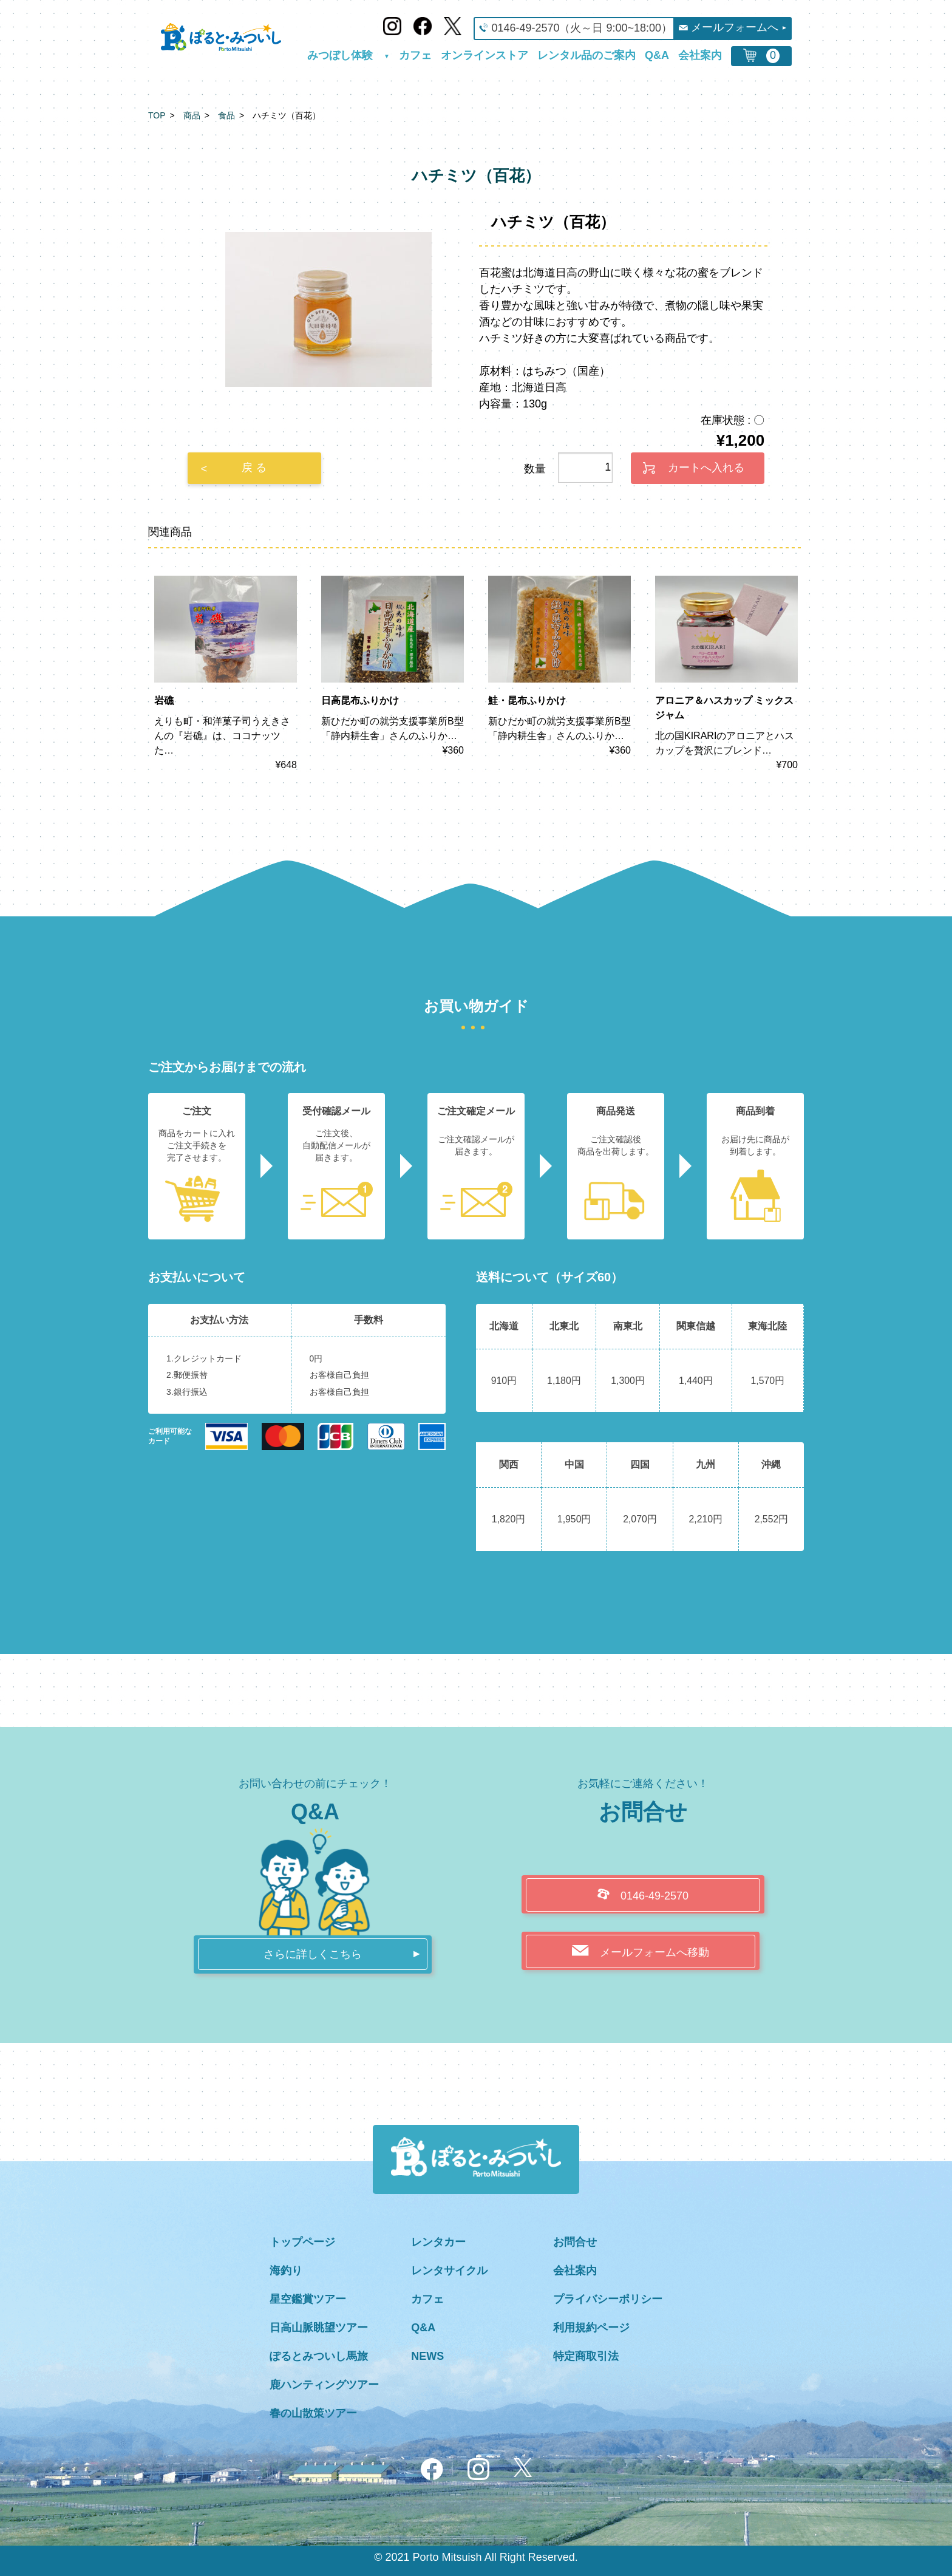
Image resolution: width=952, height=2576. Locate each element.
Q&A (657, 55)
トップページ (302, 2242)
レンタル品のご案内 (586, 55)
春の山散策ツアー (313, 2413)
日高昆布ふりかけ (360, 700)
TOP (157, 115)
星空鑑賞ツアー (308, 2299)
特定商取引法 (586, 2356)
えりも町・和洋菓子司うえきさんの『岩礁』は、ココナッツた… (222, 735)
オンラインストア (484, 55)
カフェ (415, 55)
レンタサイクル (449, 2270)
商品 (191, 115)
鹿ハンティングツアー (324, 2385)
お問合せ (575, 2242)
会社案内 (700, 55)
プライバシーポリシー (607, 2299)
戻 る (254, 468)
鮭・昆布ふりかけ (527, 700)
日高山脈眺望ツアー (319, 2328)
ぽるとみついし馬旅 (319, 2356)
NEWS (427, 2356)
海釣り (286, 2270)
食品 (226, 115)
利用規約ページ (591, 2328)
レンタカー (438, 2242)
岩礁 (164, 700)
